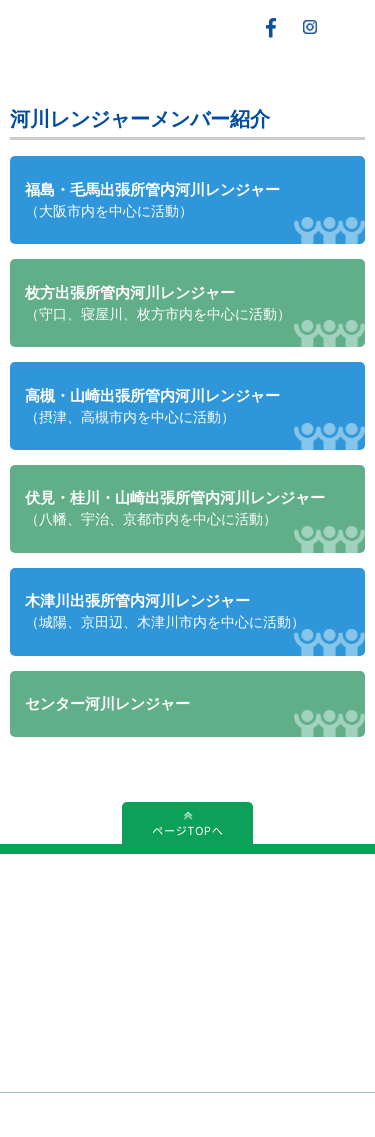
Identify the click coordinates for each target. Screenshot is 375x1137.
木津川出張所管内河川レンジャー (165, 611)
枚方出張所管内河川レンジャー (158, 303)
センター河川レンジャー (107, 703)
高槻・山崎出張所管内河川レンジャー (152, 406)
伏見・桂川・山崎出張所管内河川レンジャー (175, 508)
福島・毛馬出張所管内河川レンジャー (152, 200)
